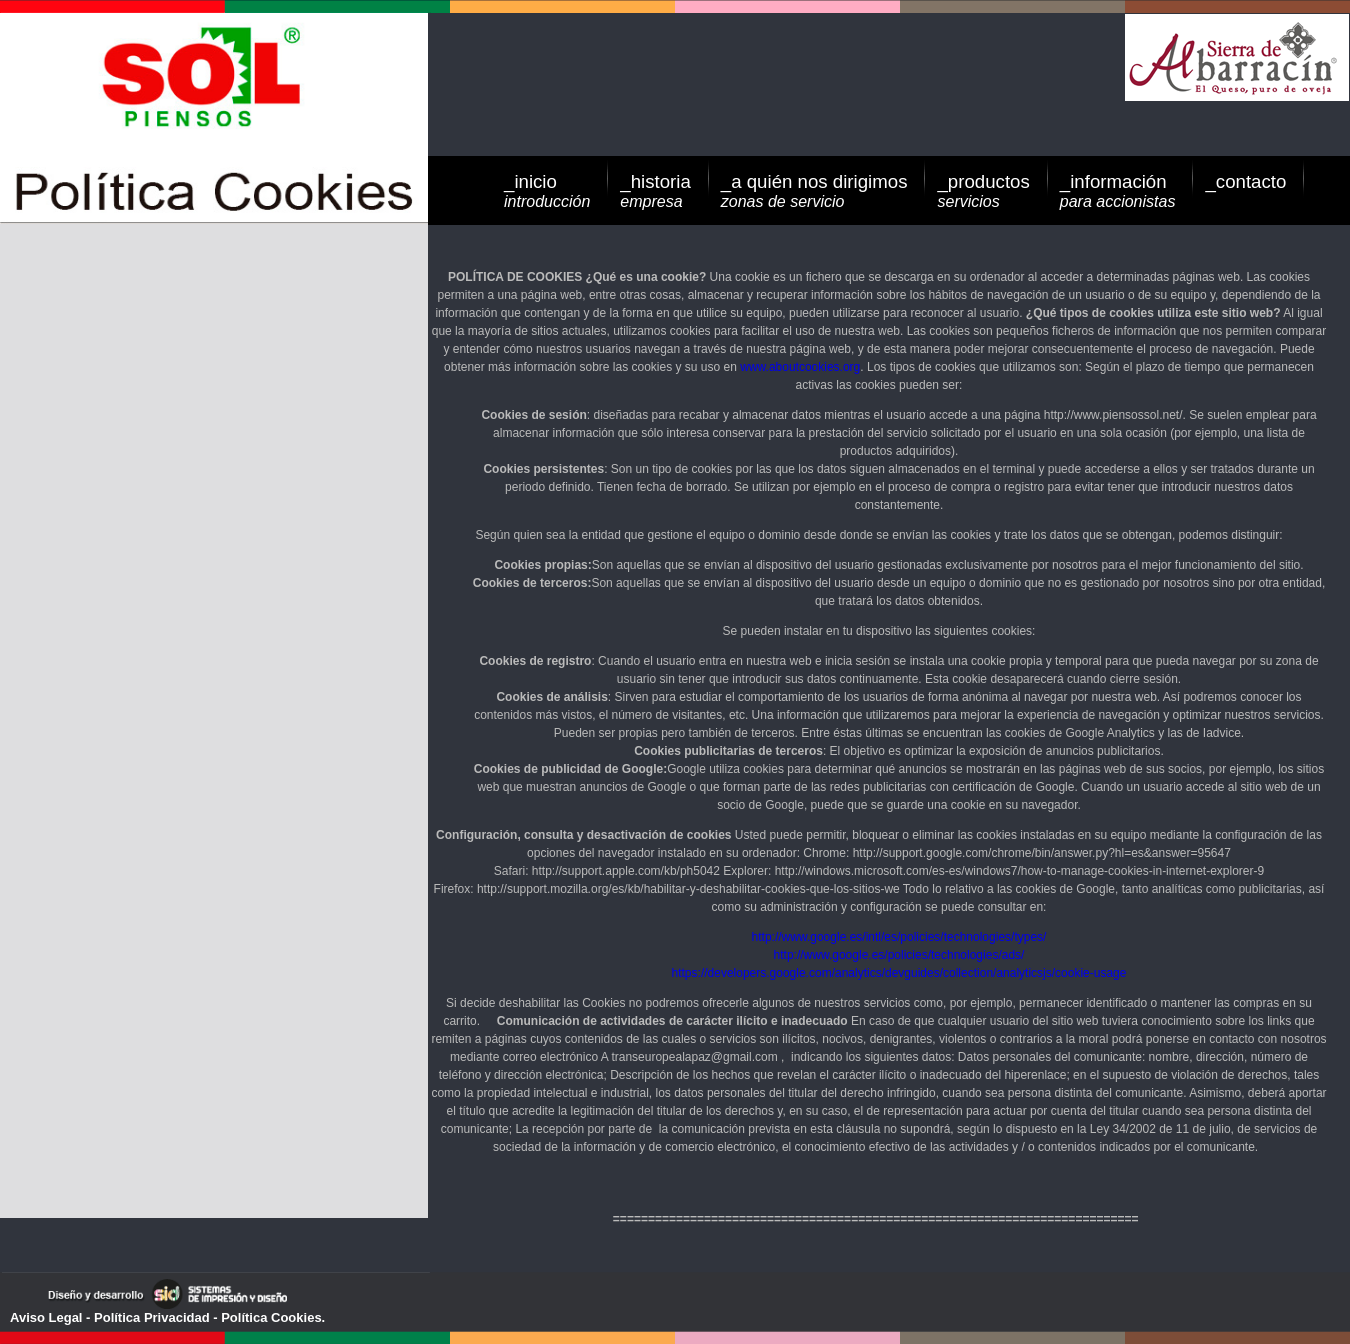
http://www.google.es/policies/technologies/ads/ (899, 955)
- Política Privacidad (145, 1317)
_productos (983, 190)
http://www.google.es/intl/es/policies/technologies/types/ (899, 937)
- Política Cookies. (268, 1317)
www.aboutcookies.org (800, 367)
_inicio (547, 190)
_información (1118, 190)
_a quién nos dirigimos (814, 190)
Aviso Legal (46, 1317)
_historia (655, 190)
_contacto (1245, 181)
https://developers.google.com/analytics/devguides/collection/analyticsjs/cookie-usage (899, 973)
